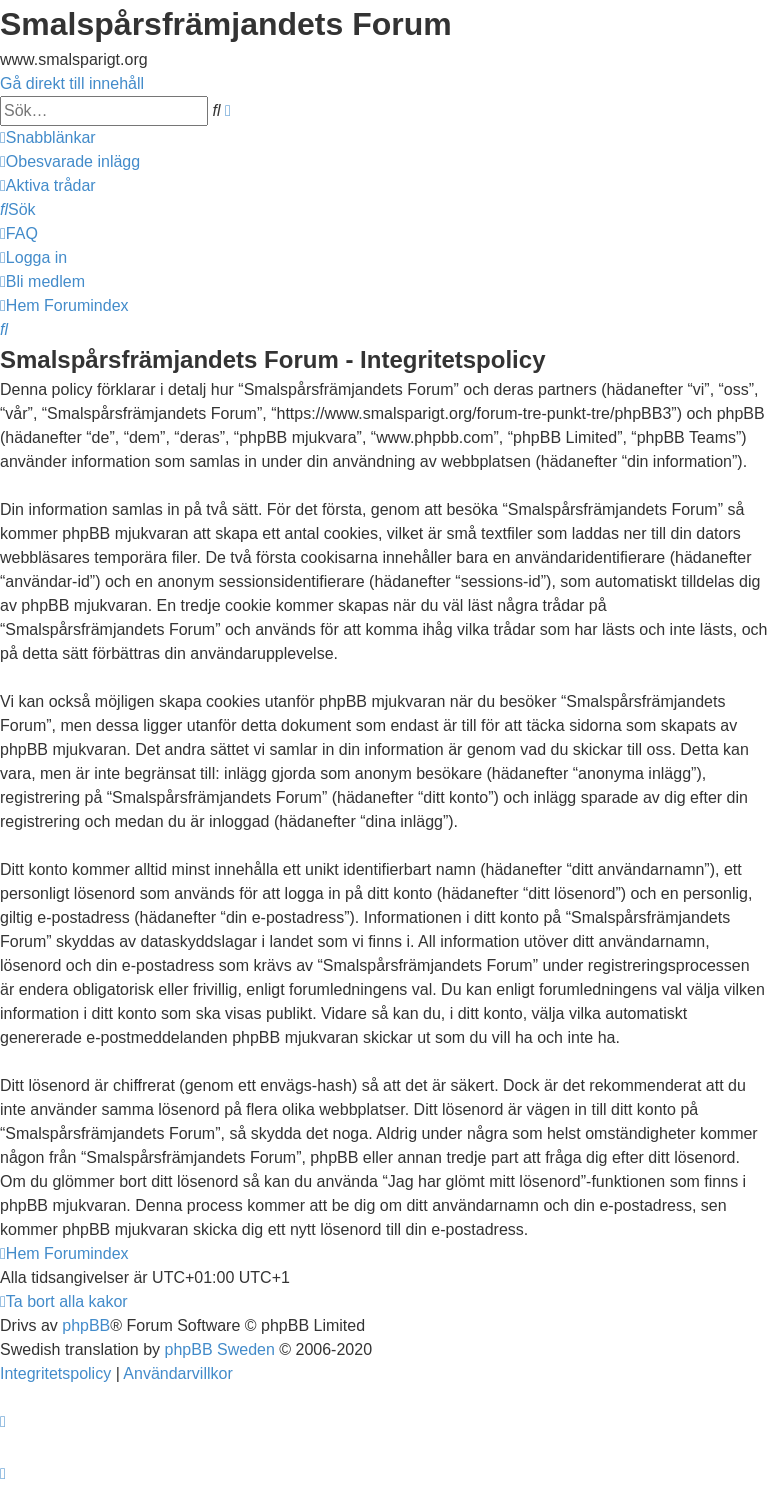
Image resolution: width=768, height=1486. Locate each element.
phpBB (86, 1325)
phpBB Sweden (220, 1349)
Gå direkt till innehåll (72, 83)
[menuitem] (70, 161)
